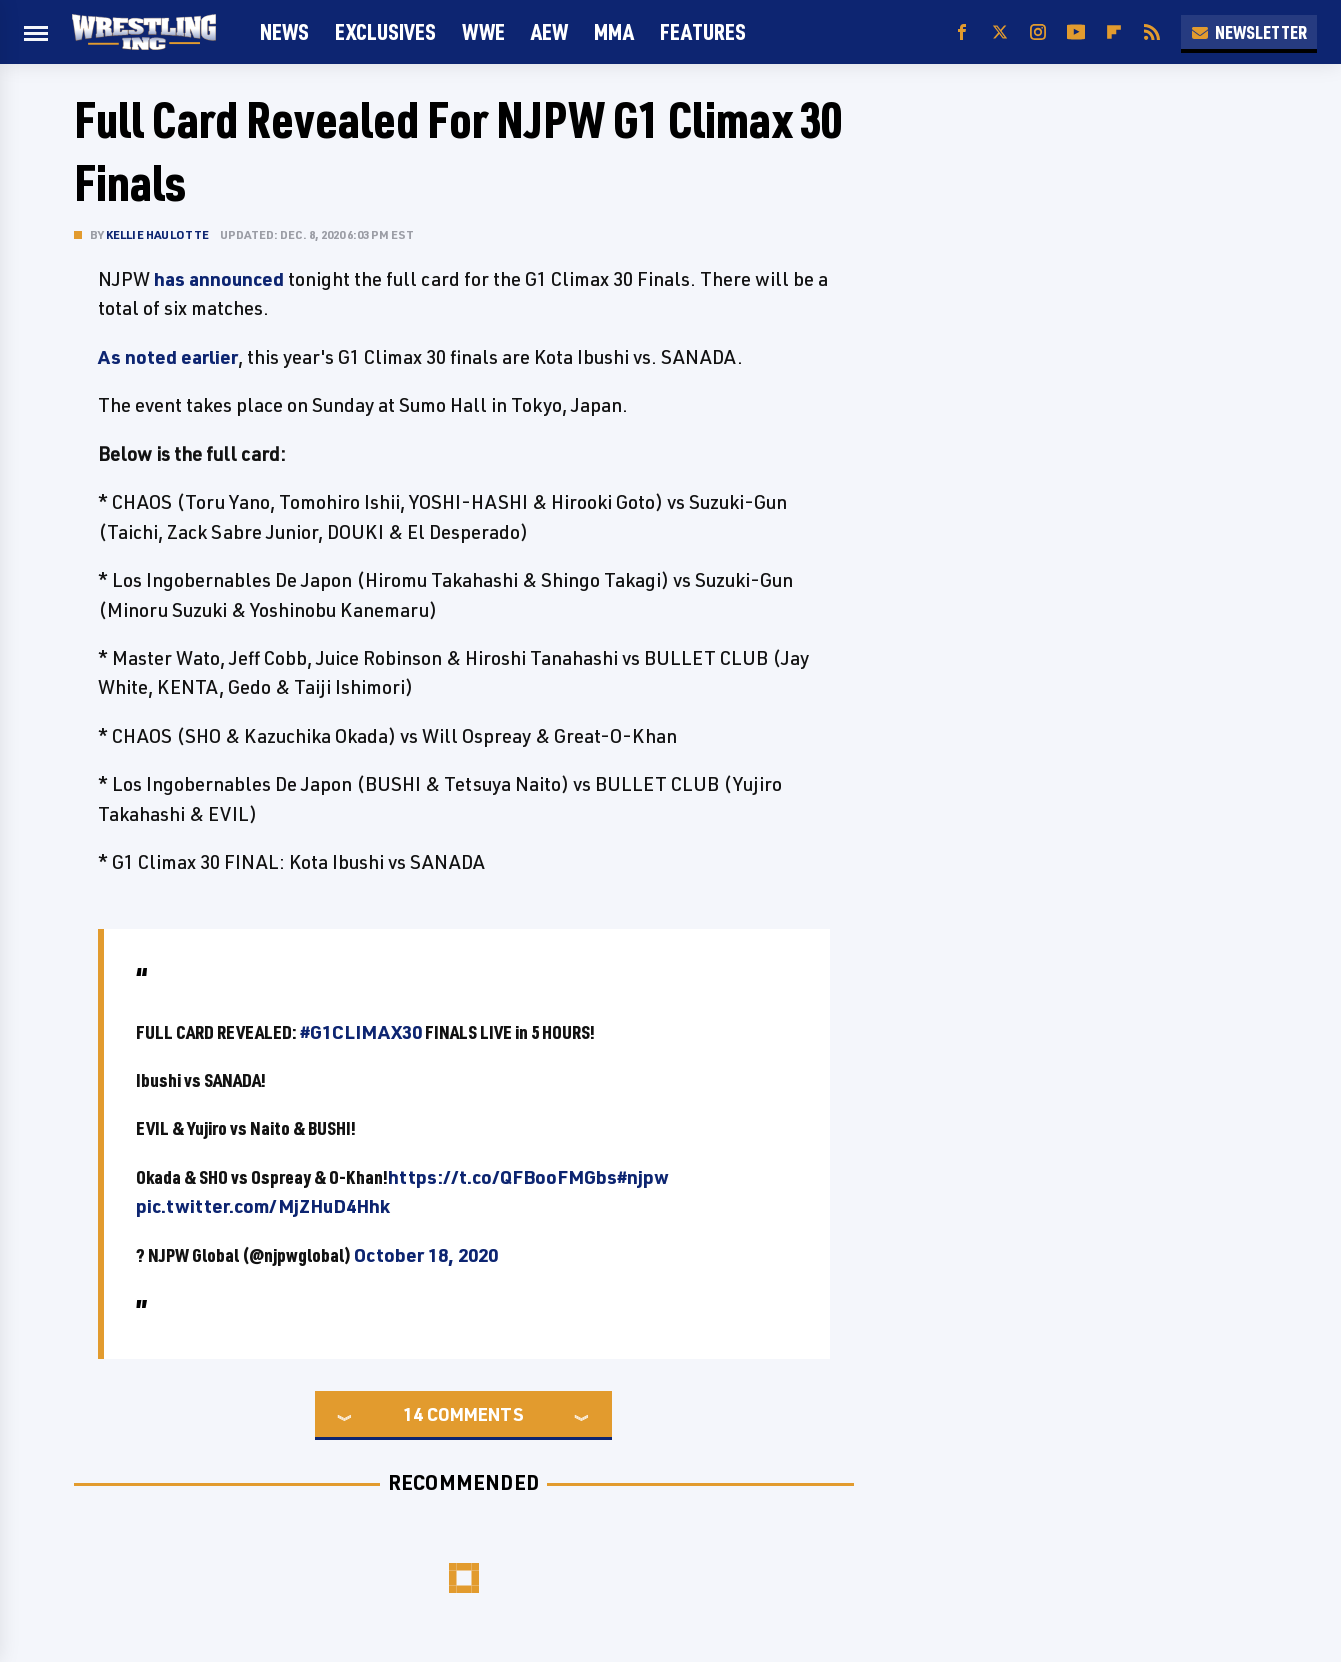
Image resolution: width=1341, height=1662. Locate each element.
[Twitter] (1000, 32)
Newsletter (1249, 32)
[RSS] (1152, 32)
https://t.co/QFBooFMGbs (502, 1177)
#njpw (643, 1177)
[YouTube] (1076, 32)
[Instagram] (1038, 32)
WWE (483, 31)
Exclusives (385, 31)
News (284, 31)
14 (413, 1414)
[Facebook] (962, 32)
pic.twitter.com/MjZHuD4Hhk (263, 1206)
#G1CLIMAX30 (361, 1032)
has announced (219, 279)
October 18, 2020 (426, 1255)
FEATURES (703, 31)
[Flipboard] (1114, 32)
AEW (549, 31)
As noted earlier (168, 357)
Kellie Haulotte (158, 234)
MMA (614, 31)
